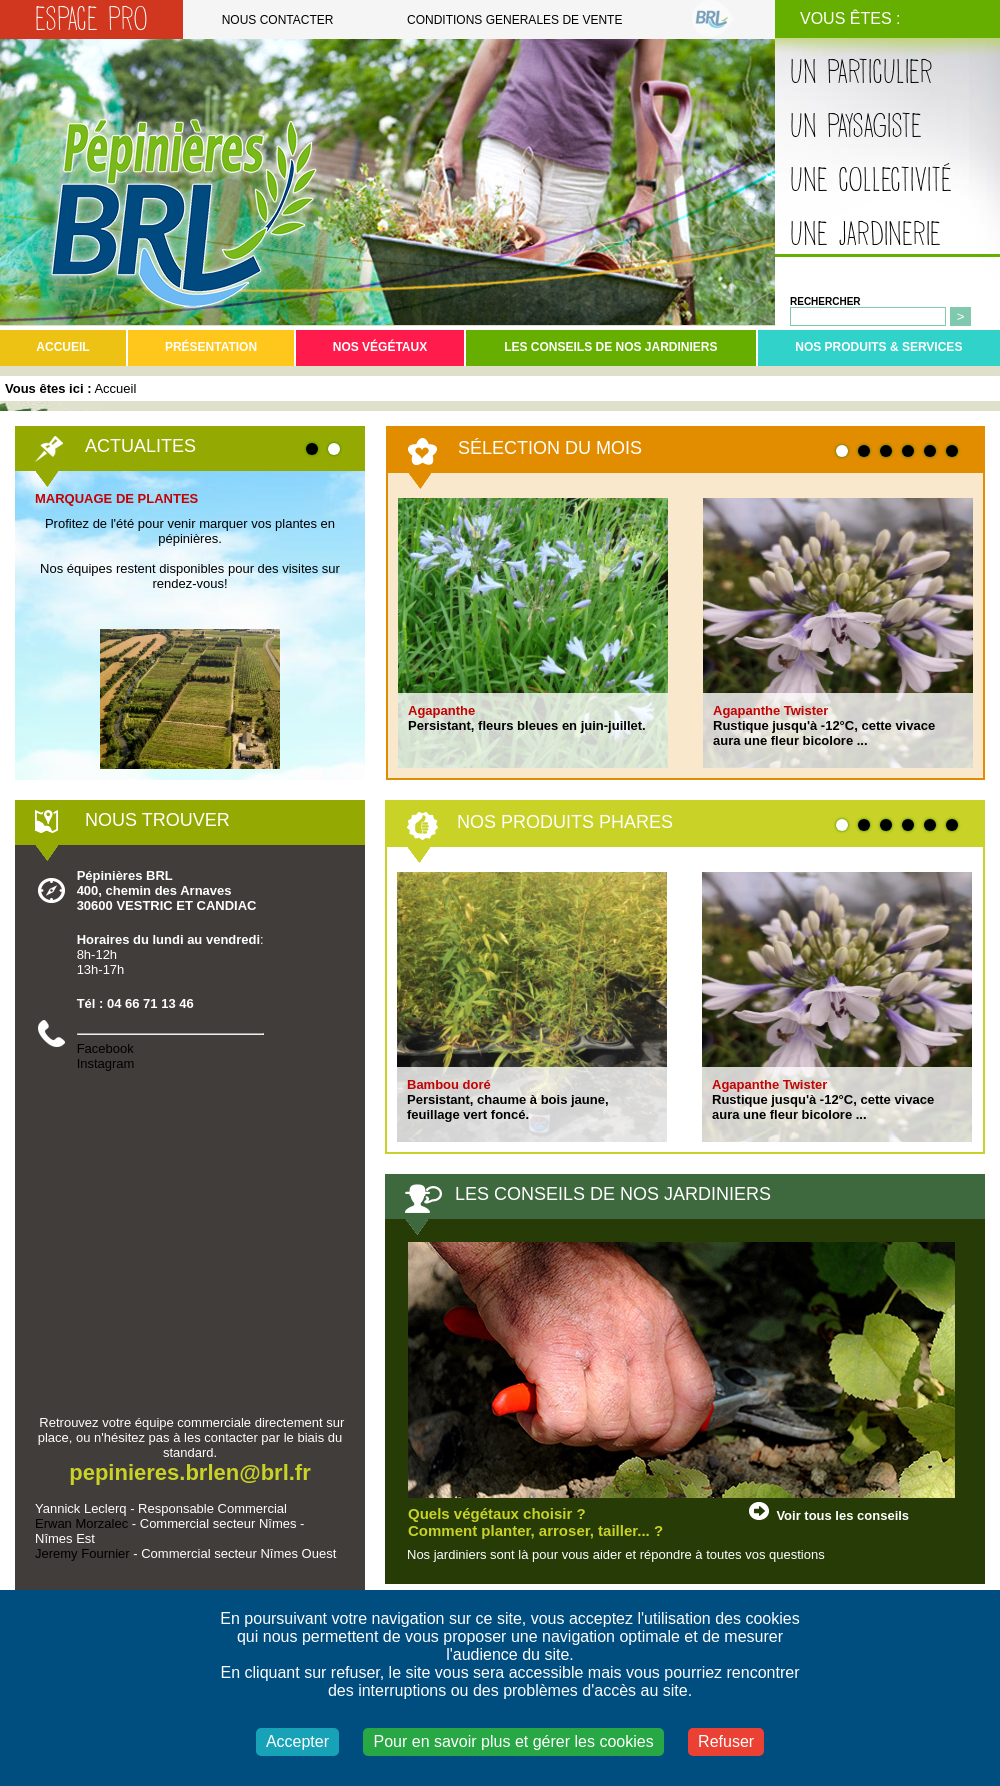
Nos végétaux (380, 347)
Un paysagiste (856, 126)
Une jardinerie (865, 234)
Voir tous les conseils (842, 1515)
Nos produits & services (878, 347)
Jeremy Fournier (82, 1553)
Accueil (62, 347)
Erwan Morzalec (81, 1523)
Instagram (106, 1063)
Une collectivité (871, 180)
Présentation (211, 347)
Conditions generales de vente (514, 20)
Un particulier (861, 72)
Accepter (297, 1741)
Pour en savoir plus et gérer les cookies (513, 1741)
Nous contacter (278, 20)
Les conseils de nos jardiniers (610, 347)
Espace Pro (91, 19)
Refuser (726, 1741)
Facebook (105, 1048)
